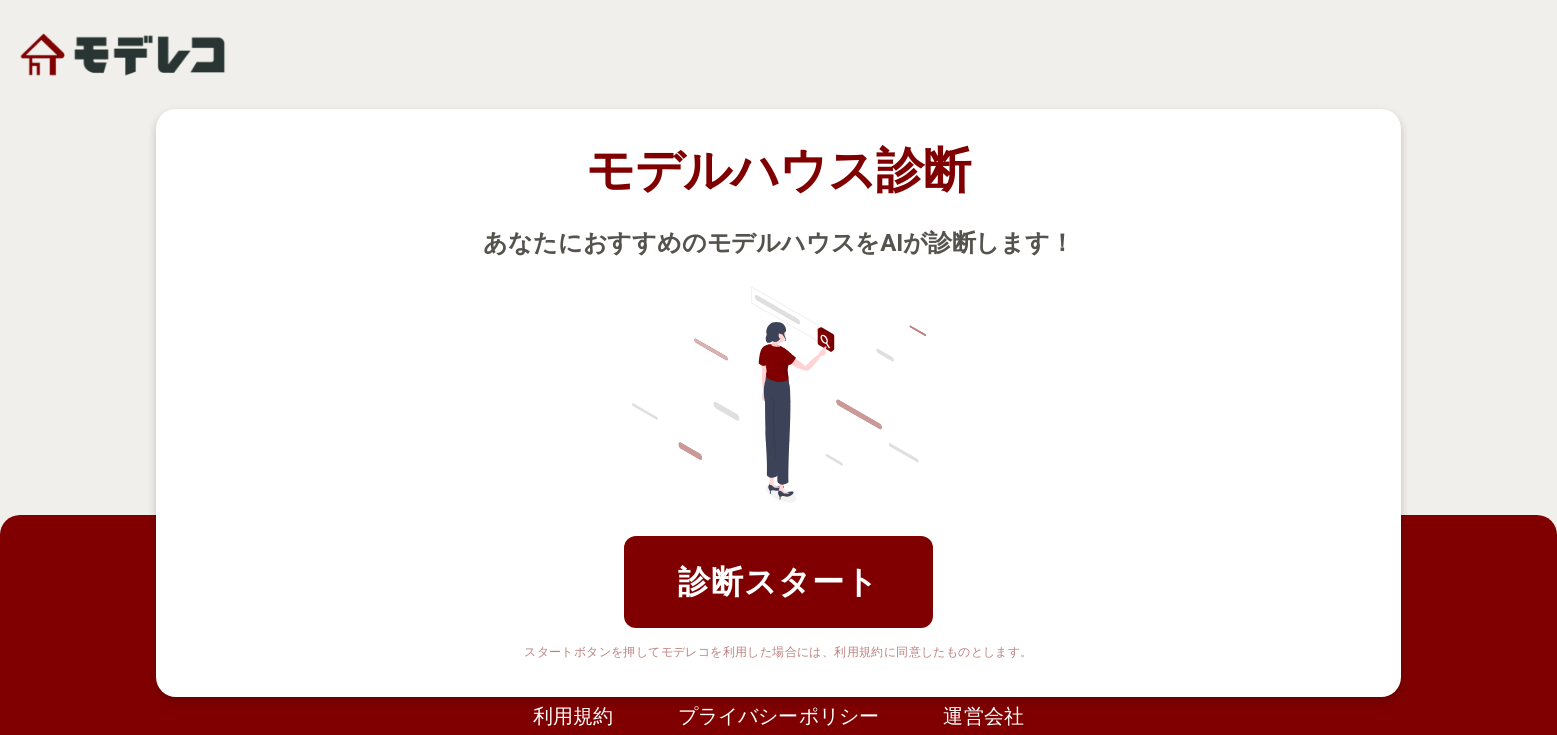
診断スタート (778, 582)
